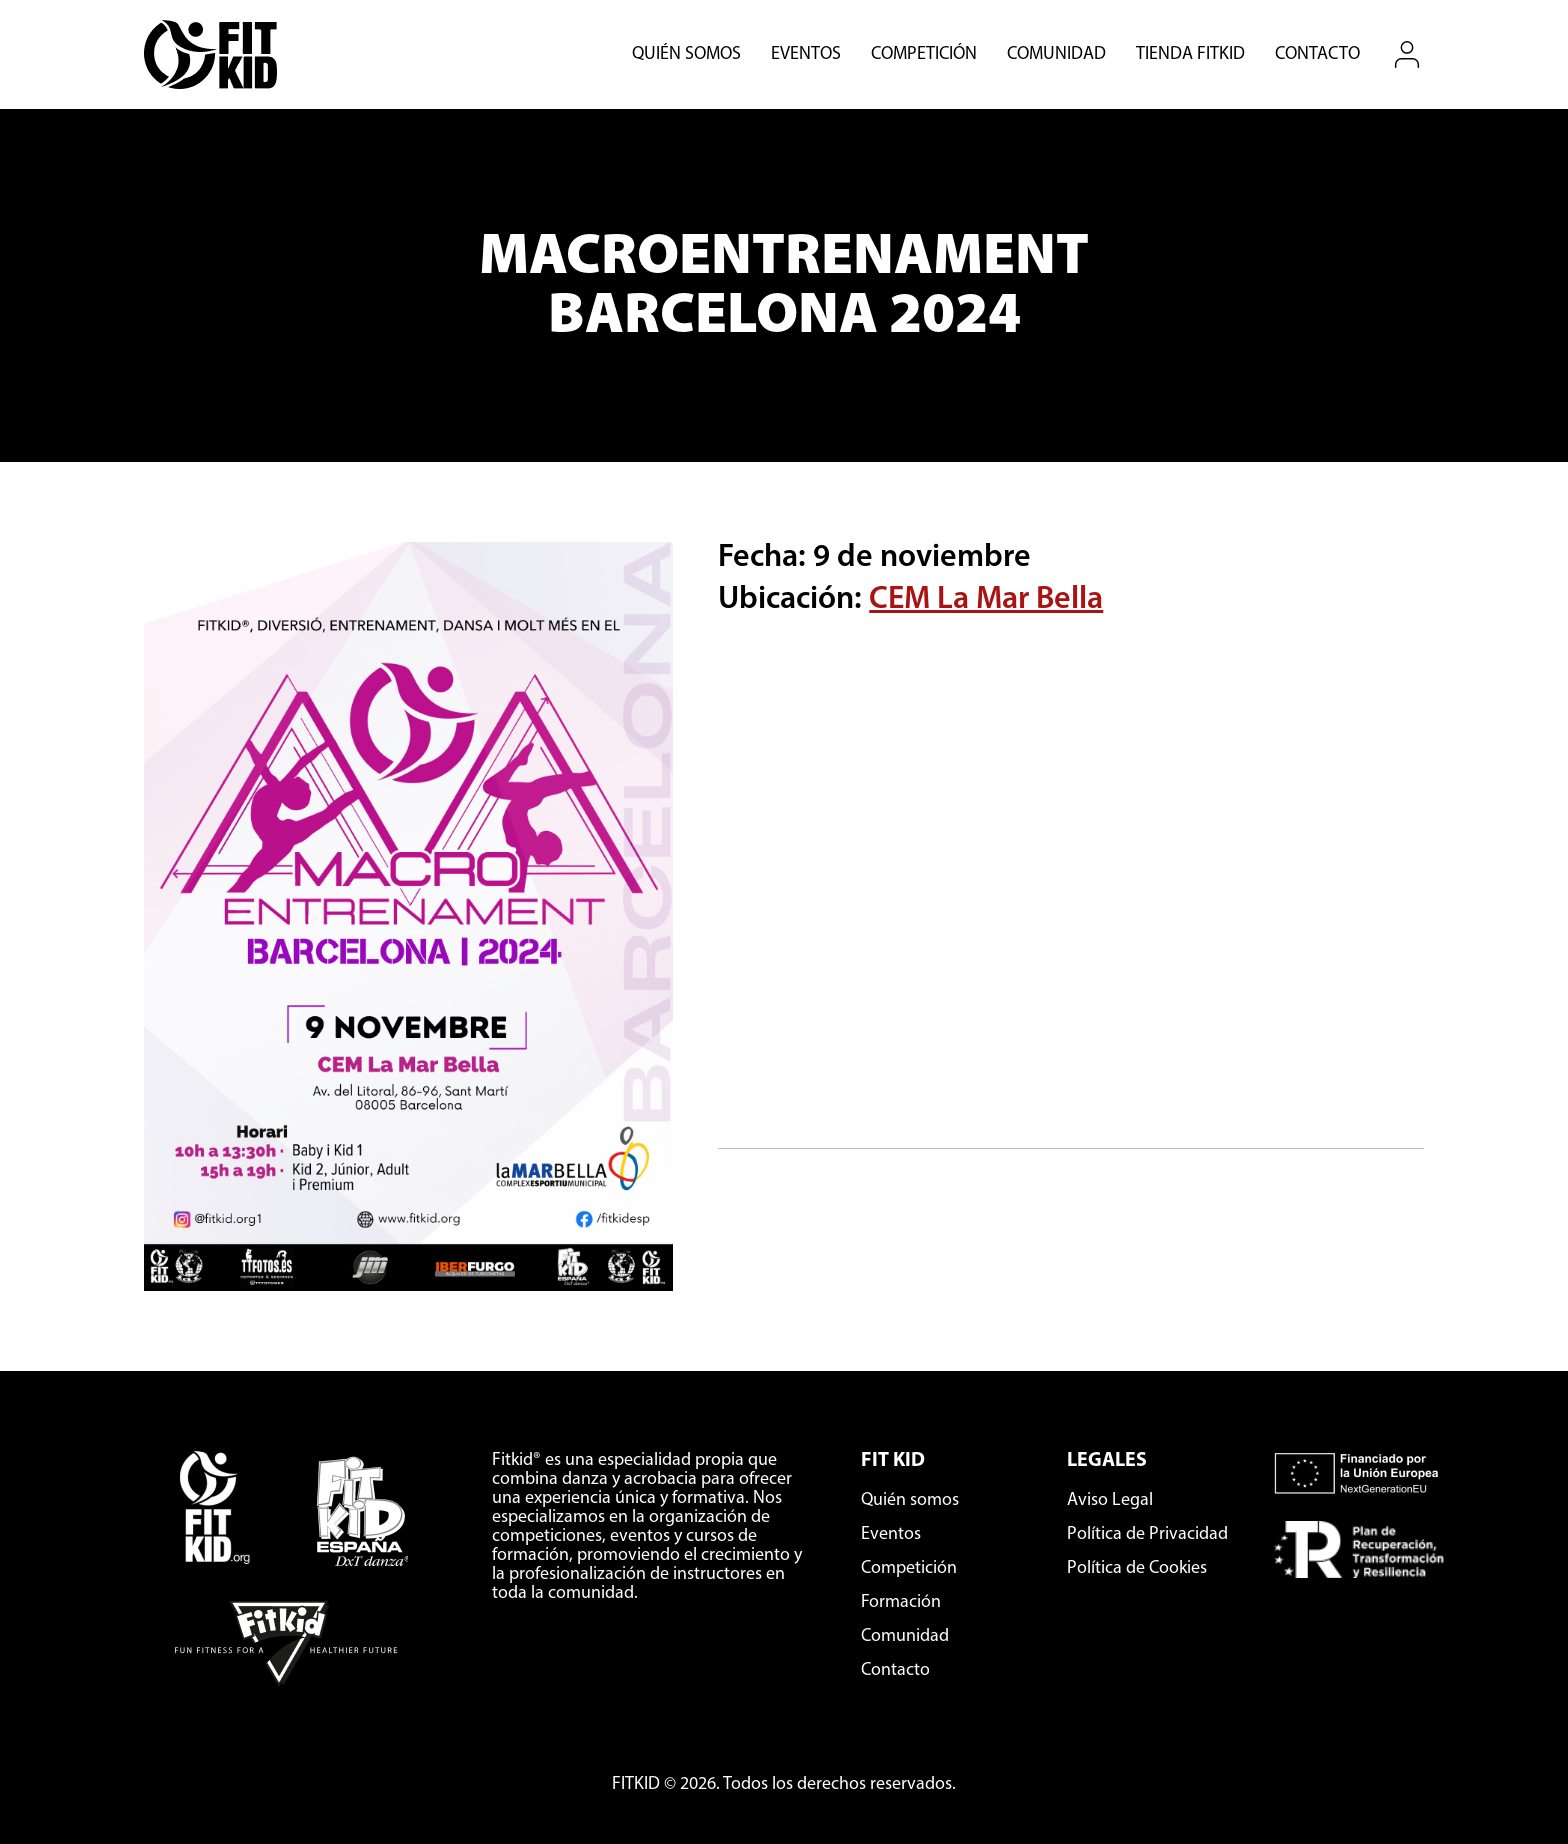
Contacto (1317, 55)
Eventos (806, 55)
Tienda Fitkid (1190, 55)
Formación (901, 1602)
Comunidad (1056, 55)
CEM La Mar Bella (986, 600)
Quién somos (686, 55)
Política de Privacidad (1147, 1534)
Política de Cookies (1137, 1568)
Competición (924, 55)
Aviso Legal (1110, 1500)
